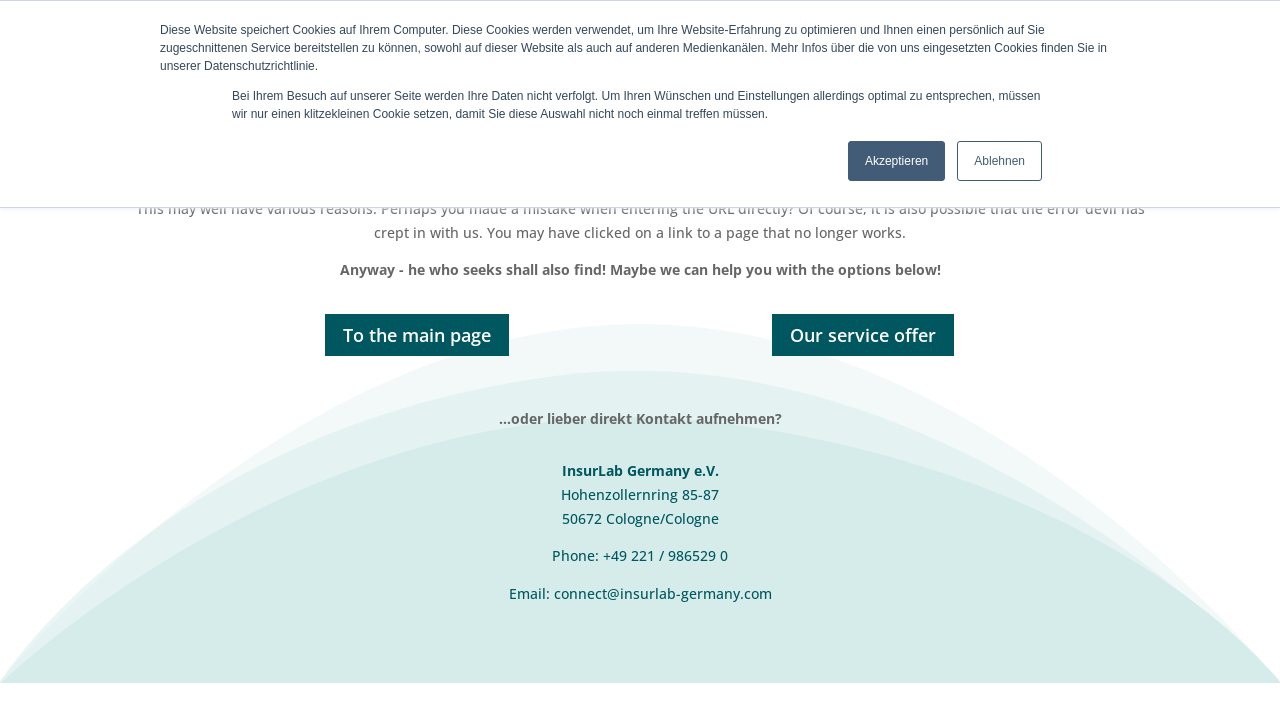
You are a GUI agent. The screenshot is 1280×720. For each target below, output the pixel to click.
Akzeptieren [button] (896, 161)
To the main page (417, 335)
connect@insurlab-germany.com (663, 593)
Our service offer (863, 335)
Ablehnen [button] (999, 161)
